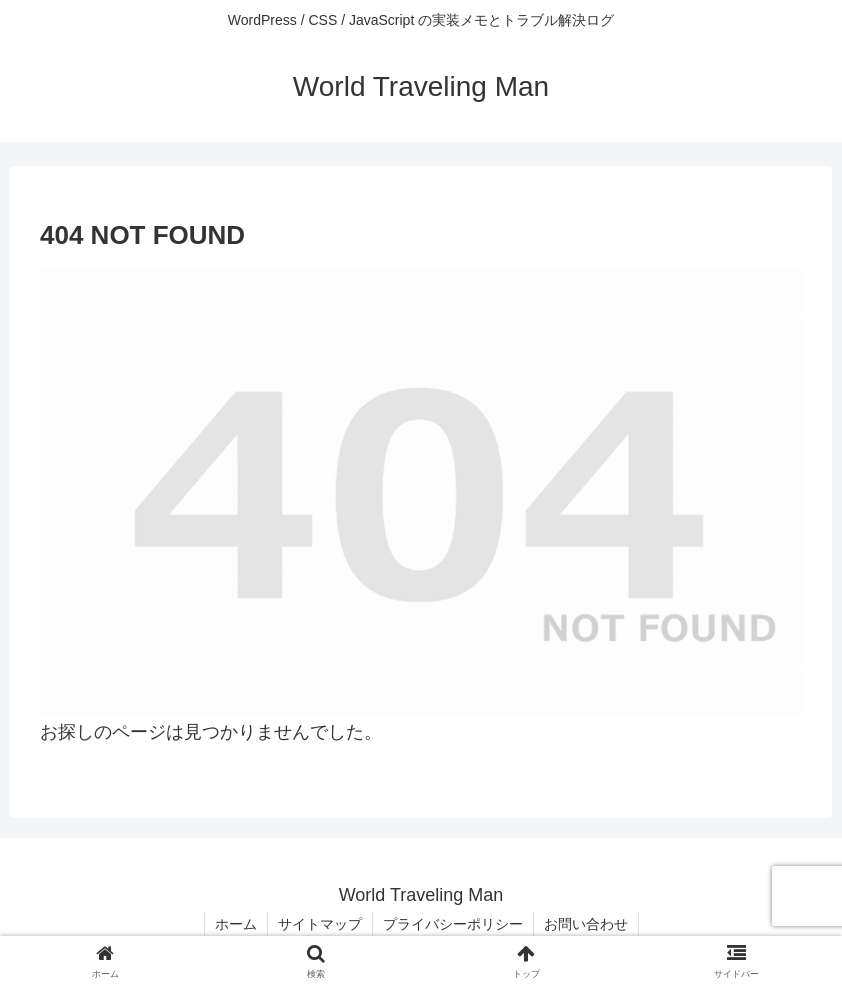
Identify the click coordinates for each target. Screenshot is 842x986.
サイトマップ (320, 924)
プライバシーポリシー (453, 924)
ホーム (236, 924)
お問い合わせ (586, 924)
